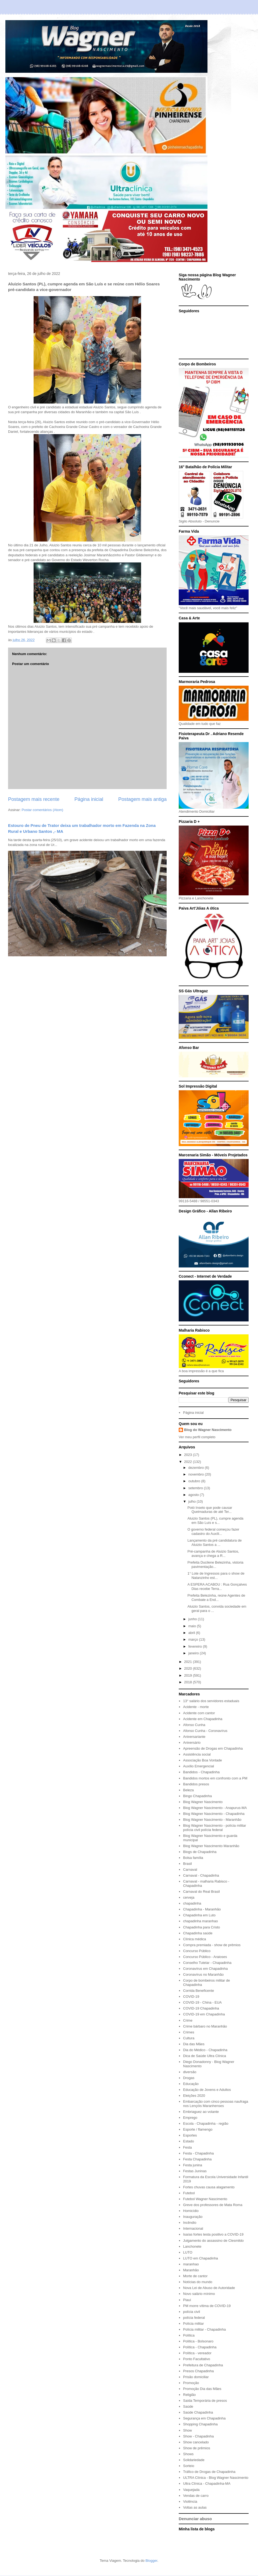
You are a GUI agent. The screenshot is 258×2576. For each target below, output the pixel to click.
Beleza (188, 1790)
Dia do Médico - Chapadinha (205, 2050)
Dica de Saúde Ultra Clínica (204, 2056)
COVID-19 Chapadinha (201, 2008)
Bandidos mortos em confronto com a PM (215, 1778)
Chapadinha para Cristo (201, 1927)
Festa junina (192, 2165)
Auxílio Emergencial (198, 1766)
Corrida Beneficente (198, 1991)
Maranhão (191, 2270)
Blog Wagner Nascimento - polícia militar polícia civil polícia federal (214, 1827)
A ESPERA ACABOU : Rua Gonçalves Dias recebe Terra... (217, 1586)
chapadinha (192, 1903)
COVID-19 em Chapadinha (204, 2014)
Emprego (190, 2118)
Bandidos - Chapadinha (201, 1772)
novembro (196, 1474)
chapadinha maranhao (200, 1921)
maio (192, 1626)
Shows (188, 2454)
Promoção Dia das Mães (202, 2389)
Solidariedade (194, 2460)
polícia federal (194, 2318)
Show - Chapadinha (198, 2436)
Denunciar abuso (195, 2518)
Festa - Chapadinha (198, 2153)
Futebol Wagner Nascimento (205, 2199)
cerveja (188, 1897)
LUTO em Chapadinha (200, 2258)
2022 (188, 1462)
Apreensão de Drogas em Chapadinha (213, 1748)
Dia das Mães (193, 2044)
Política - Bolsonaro (198, 2341)
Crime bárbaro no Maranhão (205, 2026)
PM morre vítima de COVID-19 (207, 2306)
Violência (190, 2501)
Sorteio (188, 2466)
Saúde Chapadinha (198, 2412)
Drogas (188, 2078)
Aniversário (191, 1743)
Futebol (189, 2193)
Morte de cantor (195, 2276)
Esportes (190, 2135)
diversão (189, 2072)
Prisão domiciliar (196, 2377)
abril (192, 1633)
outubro (194, 1481)
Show (187, 2430)
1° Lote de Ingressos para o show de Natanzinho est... (215, 1575)
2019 (188, 1675)
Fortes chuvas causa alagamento (209, 2187)
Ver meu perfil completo (197, 1437)
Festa (187, 2147)
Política (189, 2335)
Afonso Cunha (194, 1725)
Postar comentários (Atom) (42, 810)
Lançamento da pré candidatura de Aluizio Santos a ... (214, 1542)
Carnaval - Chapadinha (201, 1875)
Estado (188, 2141)
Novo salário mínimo (199, 2294)
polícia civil (191, 2312)
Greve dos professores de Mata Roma (212, 2205)
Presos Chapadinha (198, 2371)
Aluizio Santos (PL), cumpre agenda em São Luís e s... (215, 1520)
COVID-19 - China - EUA (202, 2002)
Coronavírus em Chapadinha (205, 1969)
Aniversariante (194, 1737)
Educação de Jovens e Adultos (207, 2090)
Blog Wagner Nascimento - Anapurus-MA (215, 1808)
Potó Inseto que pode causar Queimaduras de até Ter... (209, 1510)
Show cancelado (196, 2442)
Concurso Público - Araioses (205, 1957)
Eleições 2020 (194, 2096)
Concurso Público (196, 1951)
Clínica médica (194, 1939)
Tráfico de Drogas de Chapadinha (209, 2472)
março (193, 1639)
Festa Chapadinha (197, 2159)
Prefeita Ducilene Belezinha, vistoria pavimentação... (215, 1564)
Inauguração (192, 2217)
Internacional (193, 2228)
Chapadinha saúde (197, 1933)
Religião (189, 2395)
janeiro (194, 1653)
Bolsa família (193, 1858)
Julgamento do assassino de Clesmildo (213, 2241)
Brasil (187, 1864)
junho (193, 1619)
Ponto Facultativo (196, 2359)
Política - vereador (197, 2353)
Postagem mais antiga (142, 799)
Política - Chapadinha (199, 2347)
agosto (194, 1495)
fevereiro (195, 1646)
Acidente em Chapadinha (202, 1719)
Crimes (188, 2032)
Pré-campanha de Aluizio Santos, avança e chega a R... (213, 1553)
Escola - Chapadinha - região (205, 2123)
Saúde (188, 2406)
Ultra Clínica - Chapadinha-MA (206, 2483)
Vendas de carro (196, 2496)
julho (192, 1501)
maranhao (191, 2264)
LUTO (187, 2252)
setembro (196, 1488)
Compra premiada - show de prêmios (212, 1945)
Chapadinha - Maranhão (202, 1909)
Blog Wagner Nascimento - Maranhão (212, 1820)
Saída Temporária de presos (205, 2401)
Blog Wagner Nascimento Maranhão (211, 1846)
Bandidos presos (196, 1784)
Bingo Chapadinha (197, 1796)
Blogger (151, 2561)
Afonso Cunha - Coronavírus (205, 1731)
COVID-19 (191, 1996)
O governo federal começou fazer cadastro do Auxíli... (213, 1531)
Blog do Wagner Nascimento (207, 1430)
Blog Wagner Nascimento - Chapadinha (214, 1814)
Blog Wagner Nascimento (203, 1802)
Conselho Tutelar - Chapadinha (207, 1963)
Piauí (187, 2300)
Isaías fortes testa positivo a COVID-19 (213, 2234)
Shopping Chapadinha (200, 2424)
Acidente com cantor (199, 1713)
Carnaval (190, 1869)
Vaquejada (191, 2490)
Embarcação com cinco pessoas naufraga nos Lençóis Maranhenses (215, 2103)
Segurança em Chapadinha (204, 2418)
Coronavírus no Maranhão (203, 1974)
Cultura (188, 2038)
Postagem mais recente (33, 799)
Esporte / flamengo (197, 2129)
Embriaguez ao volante (201, 2112)
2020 (188, 1668)
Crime (187, 2020)
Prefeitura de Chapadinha (203, 2365)
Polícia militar (193, 2323)
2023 (188, 1455)
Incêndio (189, 2223)
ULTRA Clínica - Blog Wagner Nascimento (215, 2478)
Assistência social (197, 1754)
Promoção (191, 2383)
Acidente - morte (196, 1707)
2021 (188, 1662)
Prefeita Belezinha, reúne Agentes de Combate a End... (216, 1597)
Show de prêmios (196, 2448)
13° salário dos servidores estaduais (211, 1701)
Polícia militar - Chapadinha (204, 2329)
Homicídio (191, 2211)
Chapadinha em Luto (199, 1915)
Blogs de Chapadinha (199, 1852)
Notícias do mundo (197, 2282)
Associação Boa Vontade (202, 1760)
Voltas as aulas (194, 2507)
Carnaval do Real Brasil (201, 1892)
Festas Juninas (194, 2171)
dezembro (196, 1468)
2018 (188, 1682)
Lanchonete (192, 2246)
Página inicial (88, 799)
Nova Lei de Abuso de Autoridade (209, 2288)
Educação (191, 2084)
